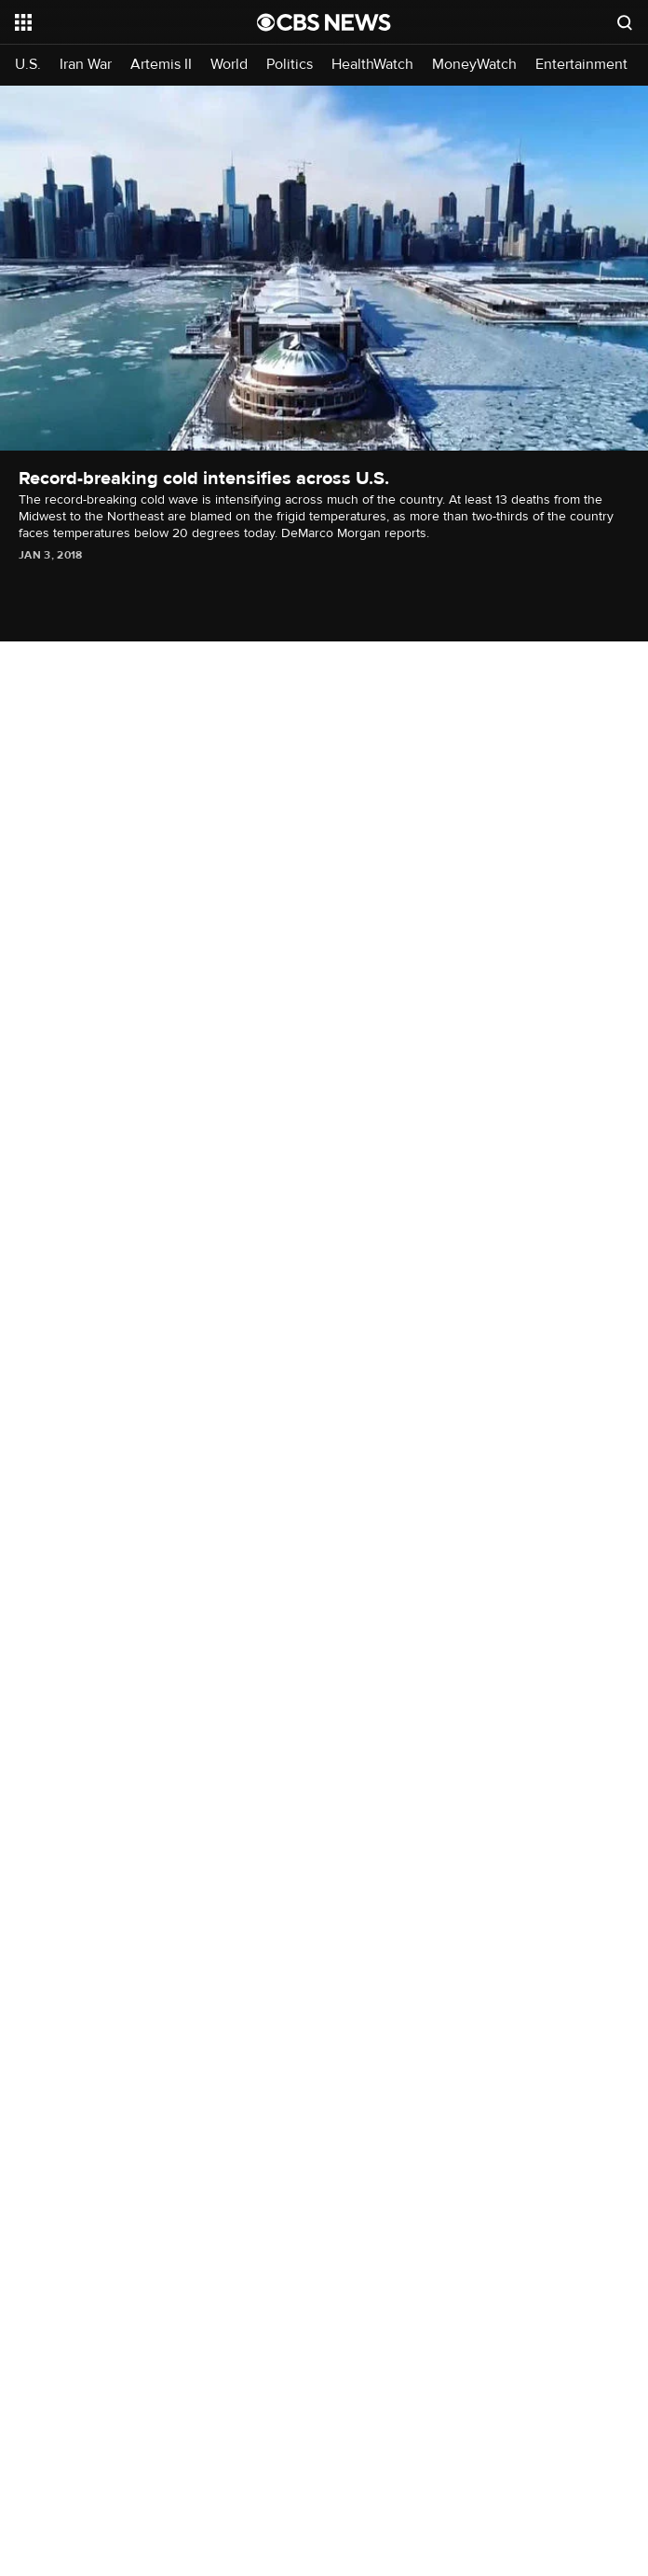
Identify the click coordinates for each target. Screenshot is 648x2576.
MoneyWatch (474, 65)
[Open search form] (624, 22)
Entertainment (581, 65)
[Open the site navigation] (118, 22)
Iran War (86, 65)
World (229, 65)
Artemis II (161, 65)
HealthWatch (372, 65)
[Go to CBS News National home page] (324, 22)
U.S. (28, 65)
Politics (289, 65)
